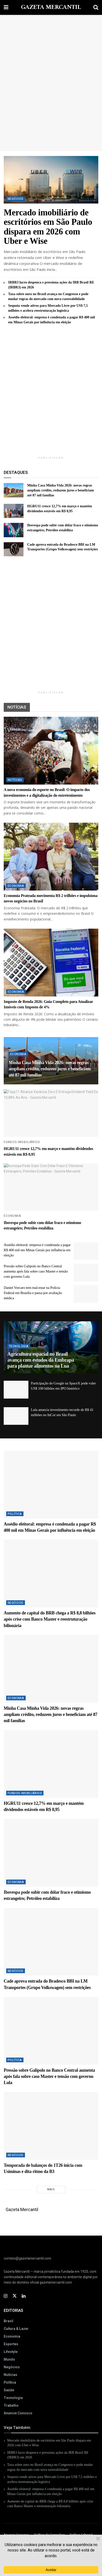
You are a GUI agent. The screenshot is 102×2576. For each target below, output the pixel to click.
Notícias (15, 780)
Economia (16, 886)
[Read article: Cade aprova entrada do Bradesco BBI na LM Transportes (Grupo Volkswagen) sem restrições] (13, 549)
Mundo (9, 2359)
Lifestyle (11, 2351)
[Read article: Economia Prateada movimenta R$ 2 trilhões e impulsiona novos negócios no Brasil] (51, 857)
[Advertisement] (51, 82)
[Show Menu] (6, 7)
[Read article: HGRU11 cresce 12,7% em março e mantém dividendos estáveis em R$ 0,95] (13, 511)
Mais (51, 2189)
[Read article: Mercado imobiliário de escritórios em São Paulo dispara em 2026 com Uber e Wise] (51, 180)
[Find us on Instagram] (5, 2296)
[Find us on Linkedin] (23, 2296)
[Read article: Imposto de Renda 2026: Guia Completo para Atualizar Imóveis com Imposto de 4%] (51, 962)
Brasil (8, 2321)
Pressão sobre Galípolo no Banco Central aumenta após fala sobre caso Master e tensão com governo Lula (36, 1271)
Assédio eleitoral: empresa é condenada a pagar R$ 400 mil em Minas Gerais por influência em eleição (37, 1250)
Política (15, 1514)
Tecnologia (19, 1346)
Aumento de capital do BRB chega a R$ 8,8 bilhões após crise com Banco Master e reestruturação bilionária (50, 1619)
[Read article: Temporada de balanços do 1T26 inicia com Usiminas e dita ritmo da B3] (51, 2126)
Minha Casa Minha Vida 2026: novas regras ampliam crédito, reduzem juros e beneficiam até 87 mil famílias (60, 490)
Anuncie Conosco (18, 2413)
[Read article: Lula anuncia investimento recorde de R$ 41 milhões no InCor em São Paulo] (16, 1416)
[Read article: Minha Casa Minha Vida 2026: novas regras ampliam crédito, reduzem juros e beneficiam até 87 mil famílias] (13, 490)
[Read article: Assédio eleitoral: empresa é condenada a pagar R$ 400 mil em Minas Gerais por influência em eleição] (86, 1251)
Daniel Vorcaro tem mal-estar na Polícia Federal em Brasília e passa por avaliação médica (33, 1293)
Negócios (15, 199)
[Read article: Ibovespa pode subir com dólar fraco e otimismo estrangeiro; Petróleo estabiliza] (13, 530)
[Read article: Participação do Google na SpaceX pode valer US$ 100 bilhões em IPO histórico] (16, 1390)
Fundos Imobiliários (22, 1142)
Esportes (11, 2344)
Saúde (9, 2390)
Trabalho (11, 2405)
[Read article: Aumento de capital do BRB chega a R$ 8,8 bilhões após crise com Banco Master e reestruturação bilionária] (51, 1573)
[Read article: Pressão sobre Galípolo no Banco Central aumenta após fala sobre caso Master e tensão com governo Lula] (86, 1272)
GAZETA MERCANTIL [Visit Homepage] (51, 7)
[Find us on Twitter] (14, 2296)
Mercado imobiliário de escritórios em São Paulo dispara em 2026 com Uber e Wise (48, 227)
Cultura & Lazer (16, 2328)
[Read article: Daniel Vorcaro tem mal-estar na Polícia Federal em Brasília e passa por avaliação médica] (86, 1294)
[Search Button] (95, 7)
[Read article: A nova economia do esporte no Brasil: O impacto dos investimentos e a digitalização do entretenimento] (51, 751)
